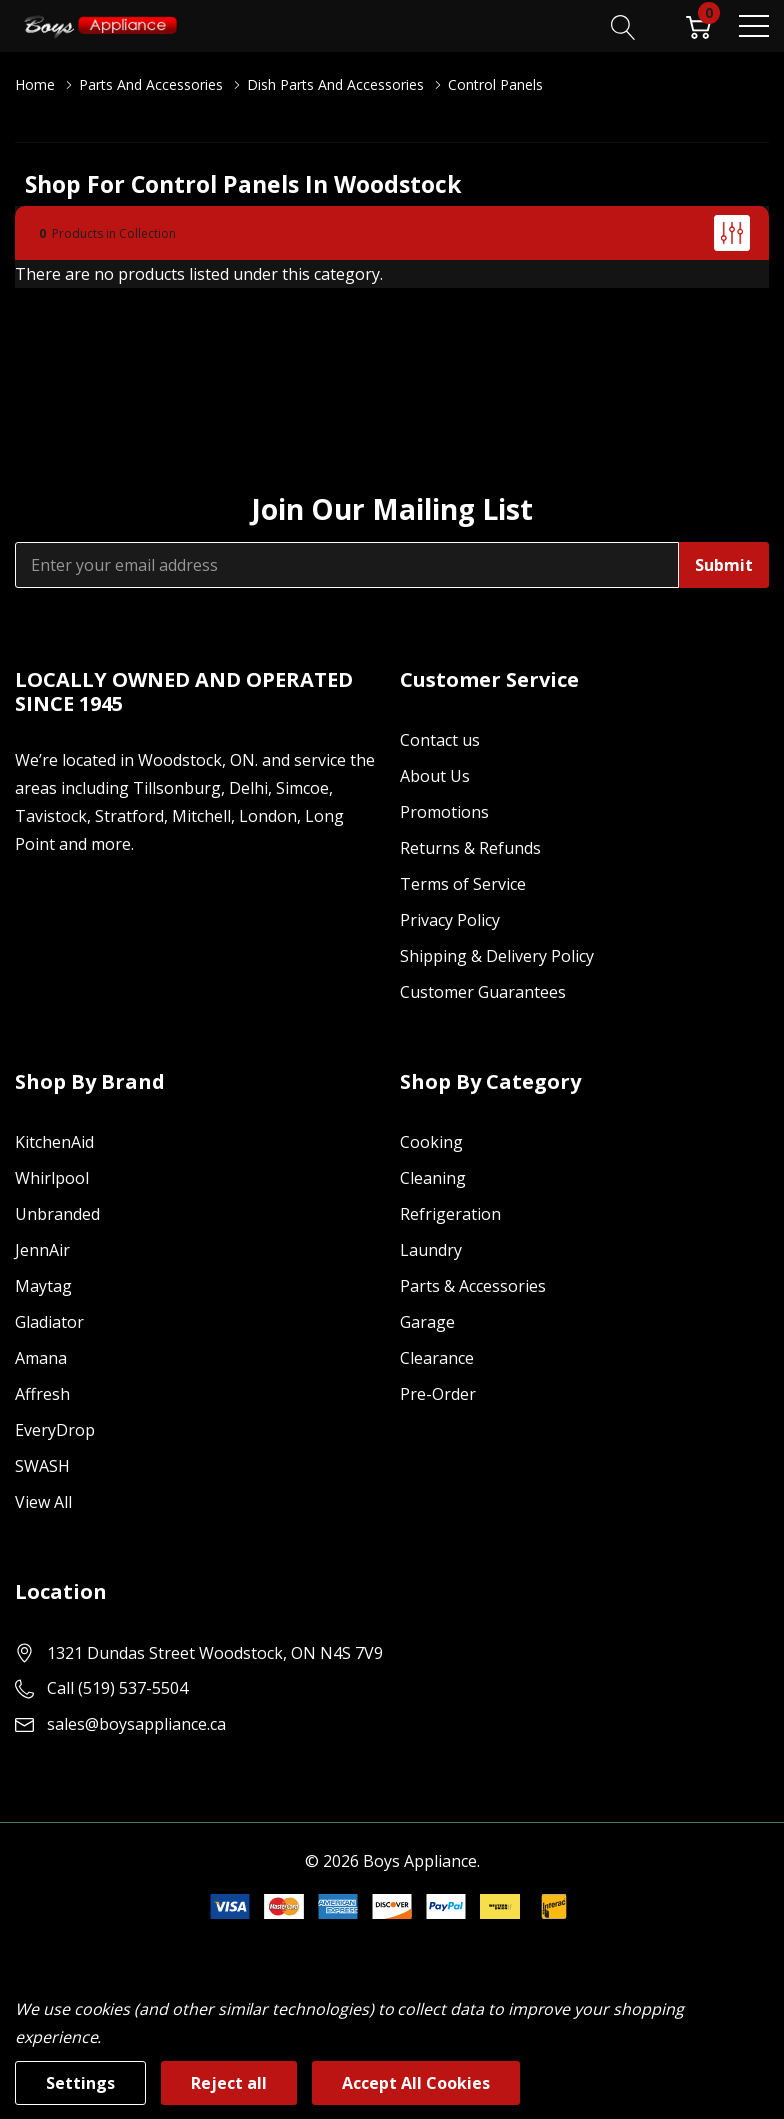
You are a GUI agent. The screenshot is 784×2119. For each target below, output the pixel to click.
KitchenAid (54, 1142)
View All (43, 1502)
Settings (80, 2083)
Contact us (440, 740)
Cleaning (433, 1178)
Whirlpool (52, 1178)
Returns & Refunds (470, 848)
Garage (427, 1322)
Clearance (437, 1358)
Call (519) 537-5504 (117, 1688)
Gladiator (49, 1322)
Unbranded (57, 1214)
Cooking (431, 1142)
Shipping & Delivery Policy (497, 956)
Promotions (444, 812)
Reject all (229, 2083)
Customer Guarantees (483, 992)
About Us (435, 776)
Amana (41, 1358)
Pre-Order (438, 1394)
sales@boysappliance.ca (136, 1724)
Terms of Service (463, 884)
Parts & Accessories (473, 1286)
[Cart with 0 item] (698, 25)
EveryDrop (55, 1430)
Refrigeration (450, 1214)
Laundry (431, 1250)
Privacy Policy (450, 920)
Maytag (43, 1286)
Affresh (42, 1394)
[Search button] (623, 25)
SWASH (42, 1466)
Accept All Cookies (416, 2083)
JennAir (42, 1250)
